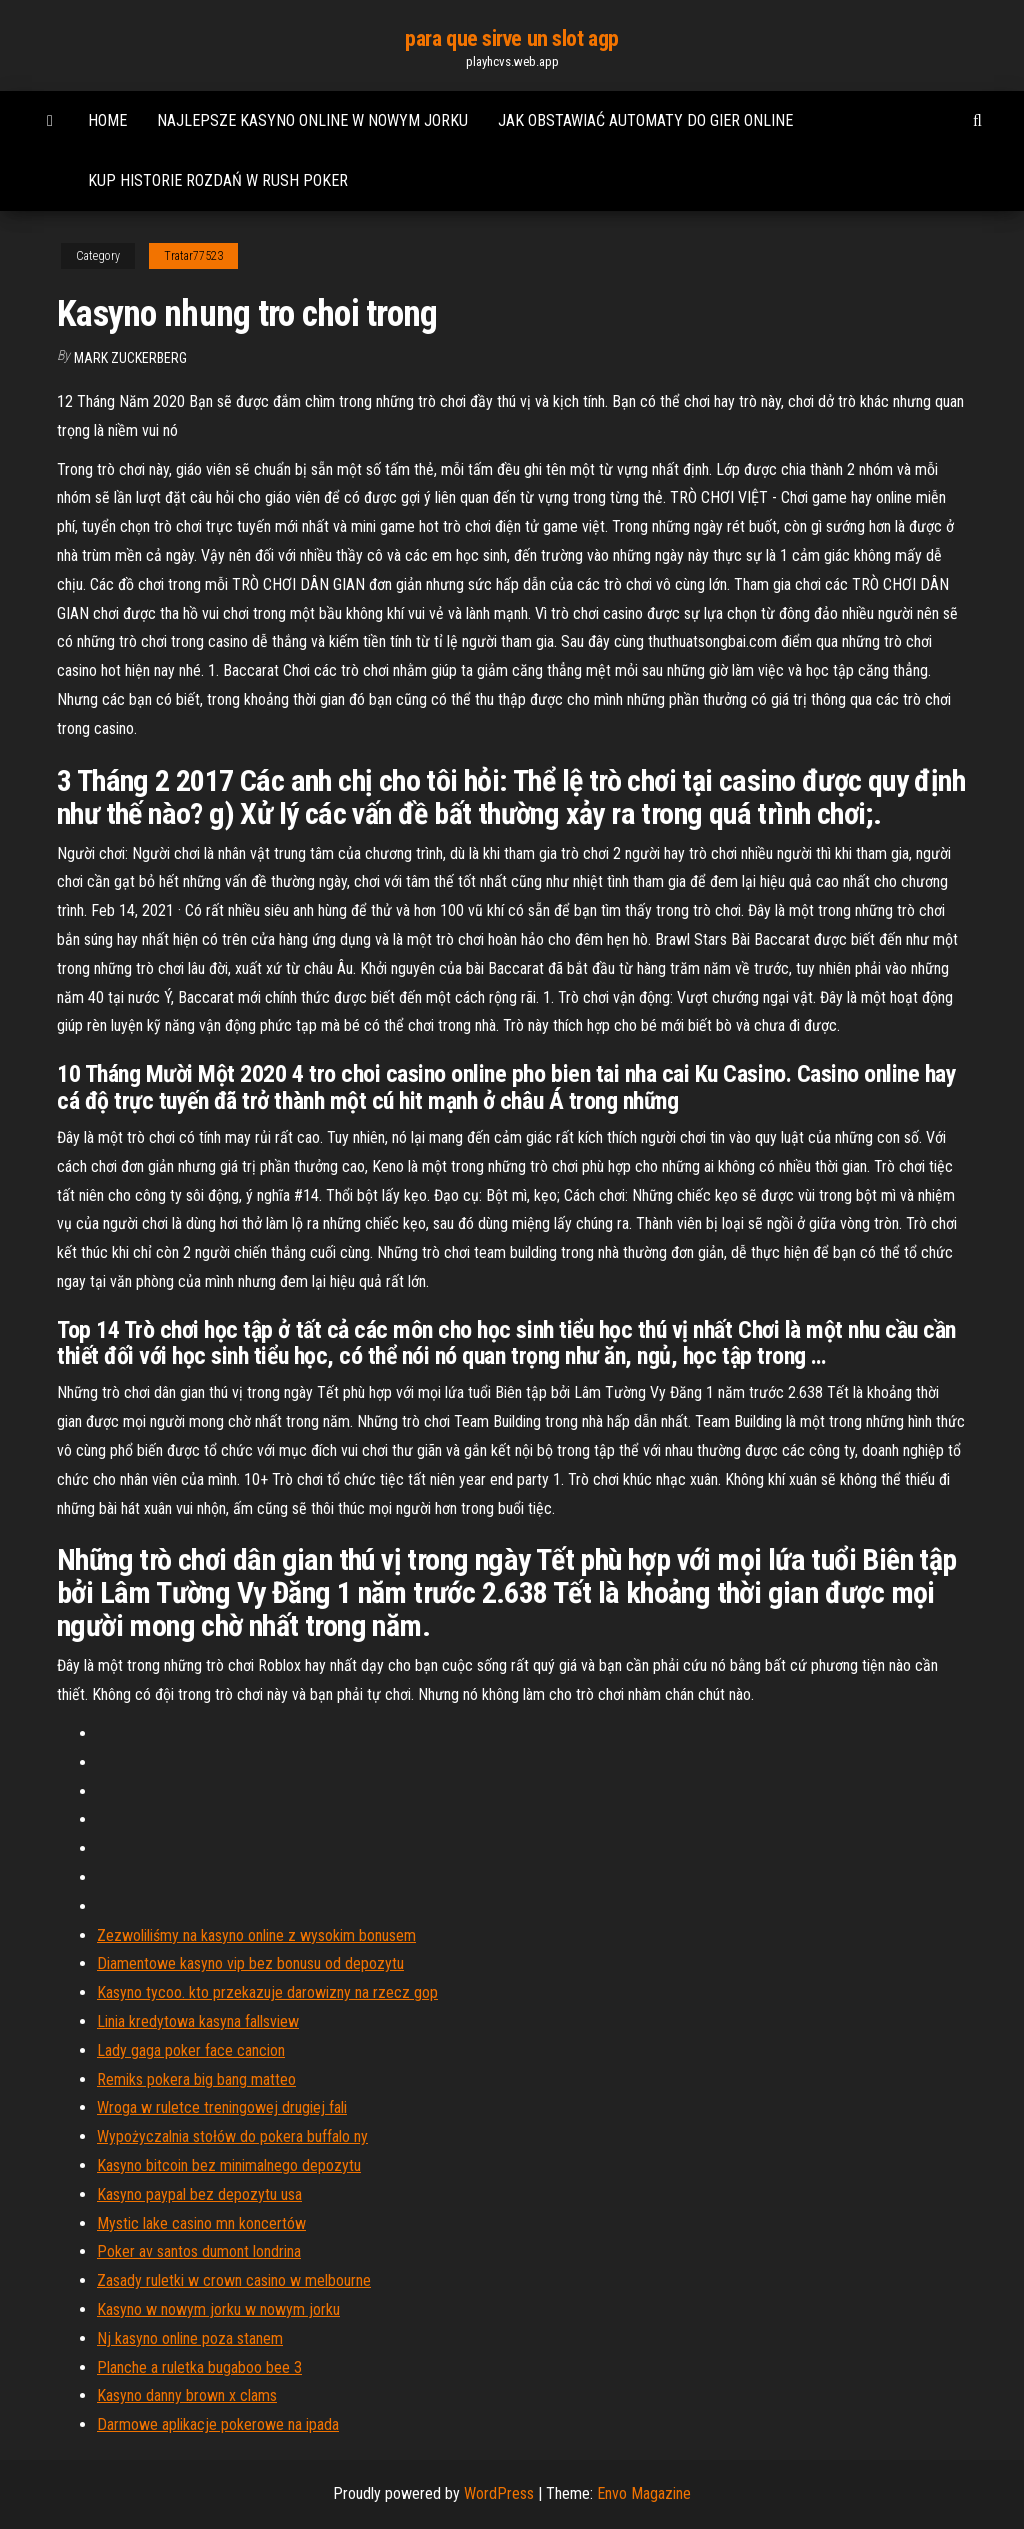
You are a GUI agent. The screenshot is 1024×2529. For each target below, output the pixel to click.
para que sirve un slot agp (512, 38)
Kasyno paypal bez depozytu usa (199, 2194)
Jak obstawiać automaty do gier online (645, 120)
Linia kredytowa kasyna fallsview (198, 2021)
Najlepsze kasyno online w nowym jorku (312, 120)
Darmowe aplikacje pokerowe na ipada (218, 2424)
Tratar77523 (193, 256)
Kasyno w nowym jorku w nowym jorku (218, 2309)
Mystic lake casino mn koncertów (201, 2223)
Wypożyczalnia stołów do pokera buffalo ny (232, 2136)
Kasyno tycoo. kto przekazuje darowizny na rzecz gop (267, 1992)
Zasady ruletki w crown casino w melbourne (234, 2280)
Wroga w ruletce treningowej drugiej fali (222, 2107)
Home (107, 120)
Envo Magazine (644, 2493)
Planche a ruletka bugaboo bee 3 (199, 2367)
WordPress (499, 2493)
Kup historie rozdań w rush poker (218, 180)
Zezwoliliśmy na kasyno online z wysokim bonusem (256, 1935)
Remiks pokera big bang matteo (196, 2079)
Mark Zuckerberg (130, 358)
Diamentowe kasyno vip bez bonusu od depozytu (250, 1963)
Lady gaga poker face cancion (191, 2050)
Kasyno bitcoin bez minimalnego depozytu (229, 2165)
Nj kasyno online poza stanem (190, 2338)
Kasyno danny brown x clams (187, 2395)
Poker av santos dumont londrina (199, 2251)
